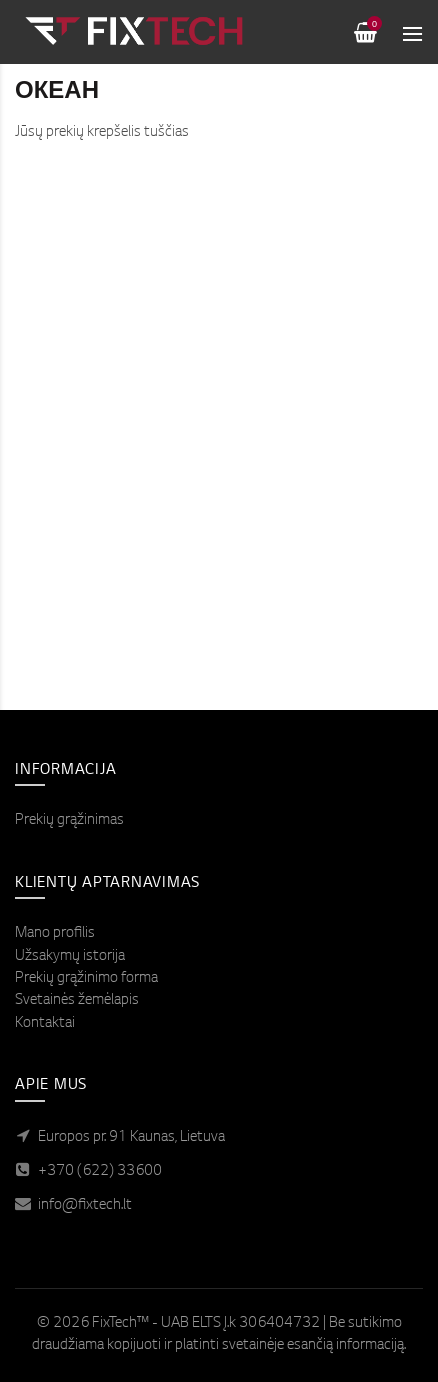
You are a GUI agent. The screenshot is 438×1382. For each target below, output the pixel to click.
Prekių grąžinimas (69, 821)
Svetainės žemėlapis (77, 1001)
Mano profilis (55, 934)
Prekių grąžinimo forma (86, 979)
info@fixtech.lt (85, 1206)
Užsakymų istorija (70, 957)
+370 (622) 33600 (100, 1172)
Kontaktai (45, 1024)
